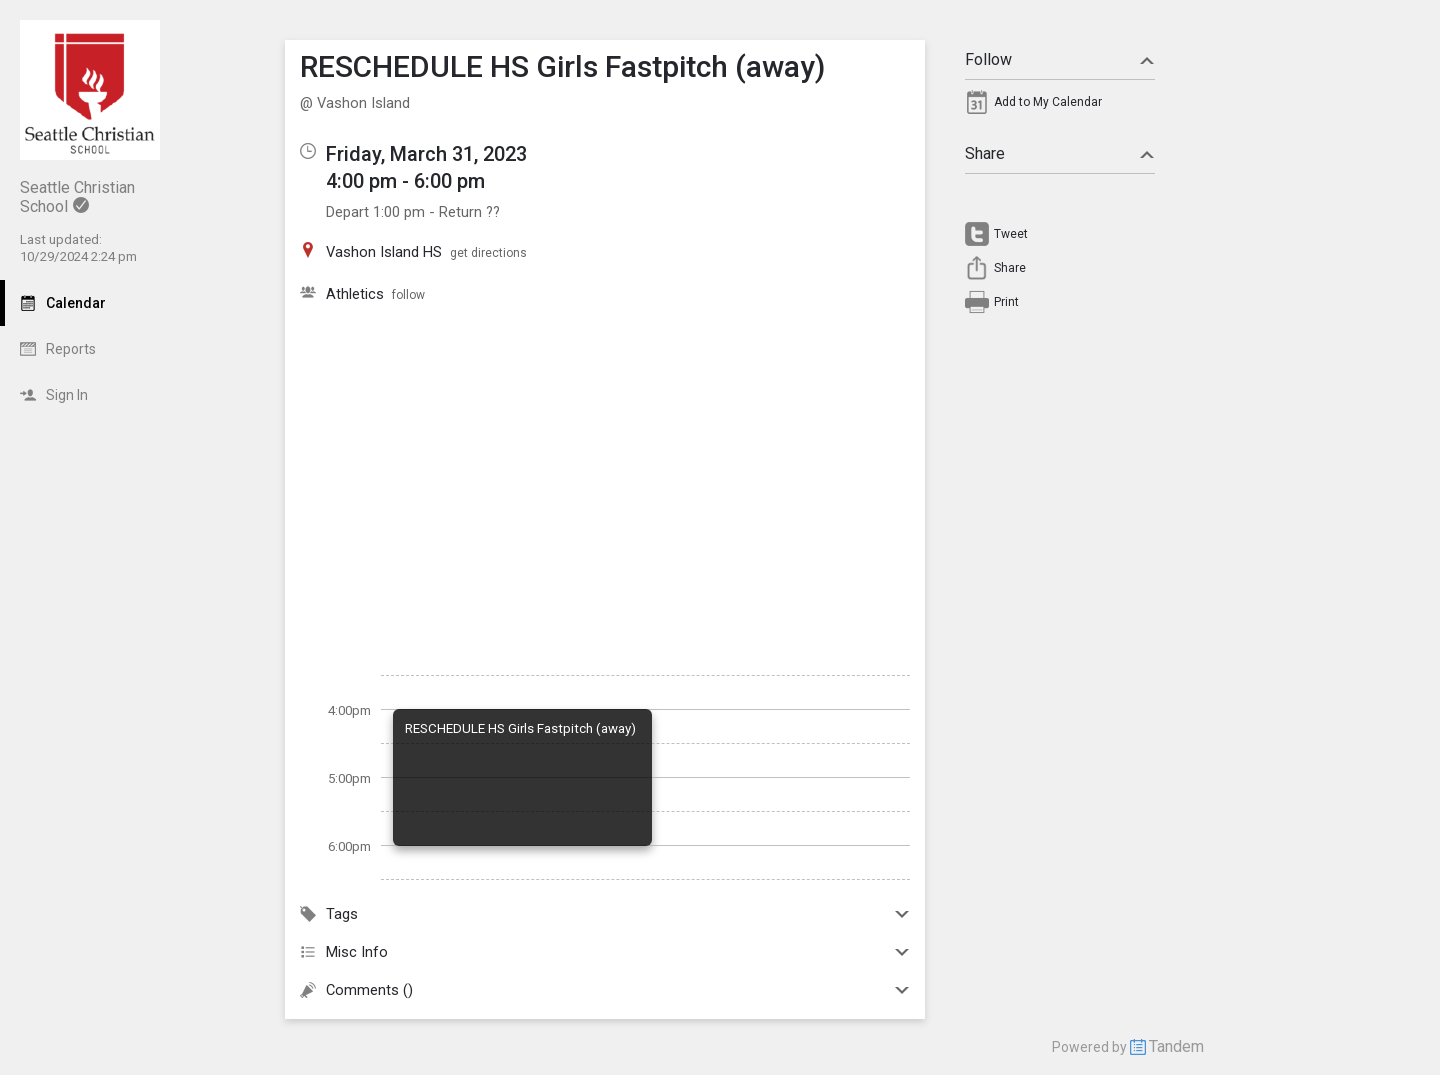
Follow (1060, 59)
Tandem (1176, 1046)
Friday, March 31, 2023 (426, 154)
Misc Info (605, 952)
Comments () (605, 990)
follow (408, 295)
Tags (605, 914)
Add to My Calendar (1048, 102)
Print (1006, 302)
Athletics (355, 294)
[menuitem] (1060, 107)
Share (1060, 153)
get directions (488, 253)
